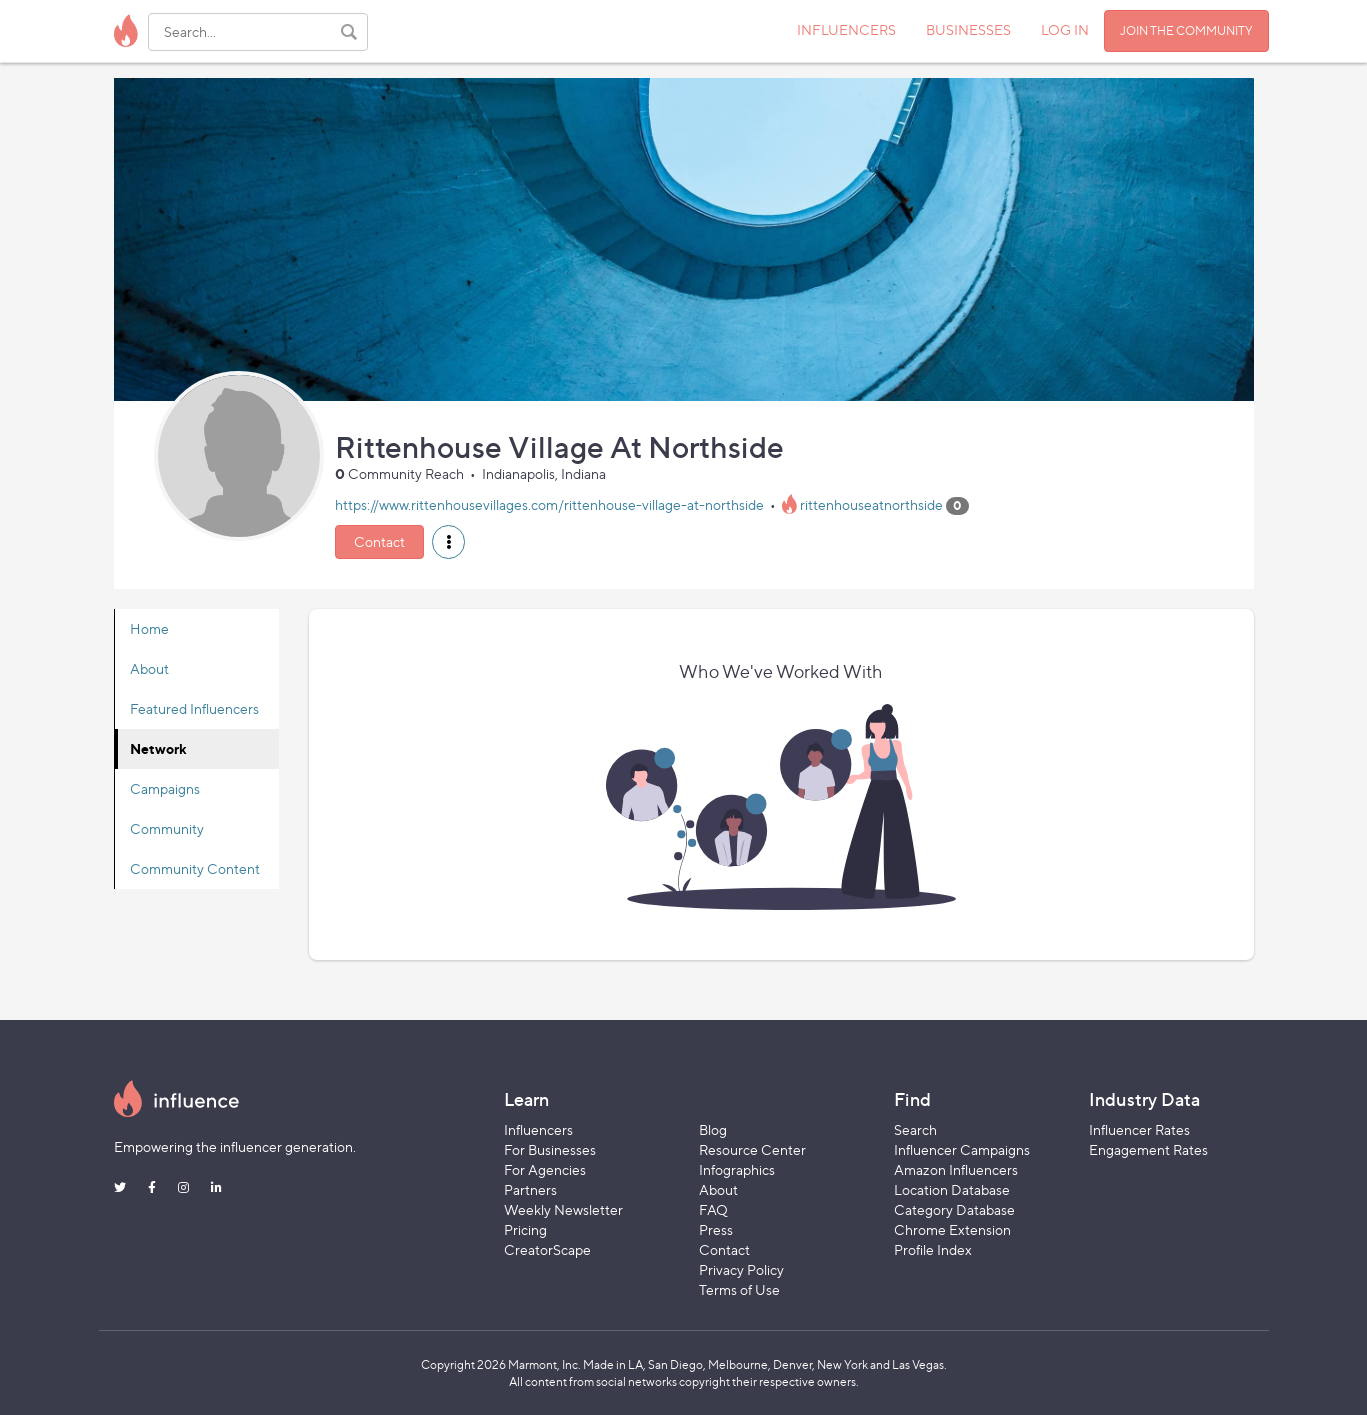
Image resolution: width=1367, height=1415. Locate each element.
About (149, 668)
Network (158, 748)
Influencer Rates (1139, 1129)
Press (716, 1229)
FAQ (713, 1209)
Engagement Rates (1148, 1149)
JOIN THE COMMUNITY (1186, 30)
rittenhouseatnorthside (871, 504)
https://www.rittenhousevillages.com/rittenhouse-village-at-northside (549, 504)
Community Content (195, 868)
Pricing (525, 1229)
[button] (448, 542)
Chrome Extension (952, 1229)
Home (149, 628)
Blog (713, 1129)
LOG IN (1065, 29)
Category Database (954, 1209)
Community (167, 828)
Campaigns (165, 788)
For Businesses (550, 1149)
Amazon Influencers (956, 1169)
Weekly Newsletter (563, 1209)
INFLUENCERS (846, 29)
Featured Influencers (194, 708)
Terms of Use (739, 1289)
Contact (379, 541)
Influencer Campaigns (962, 1149)
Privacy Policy (741, 1269)
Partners (530, 1189)
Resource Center (752, 1149)
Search (915, 1129)
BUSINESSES (968, 29)
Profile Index (933, 1249)
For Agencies (545, 1169)
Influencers (538, 1129)
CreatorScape (547, 1249)
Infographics (737, 1169)
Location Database (952, 1189)
